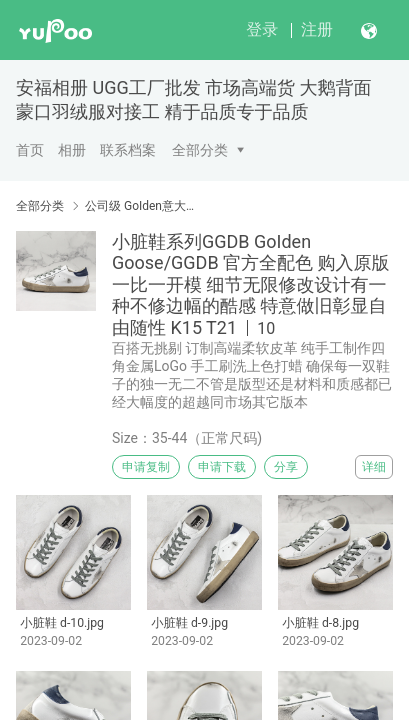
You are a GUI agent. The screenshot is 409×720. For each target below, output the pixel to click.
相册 (72, 150)
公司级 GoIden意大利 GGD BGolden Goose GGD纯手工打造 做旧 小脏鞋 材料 (144, 206)
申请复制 (146, 467)
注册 (317, 29)
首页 (30, 150)
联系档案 (128, 150)
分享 (286, 467)
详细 (374, 467)
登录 (262, 29)
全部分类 (200, 150)
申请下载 (222, 467)
